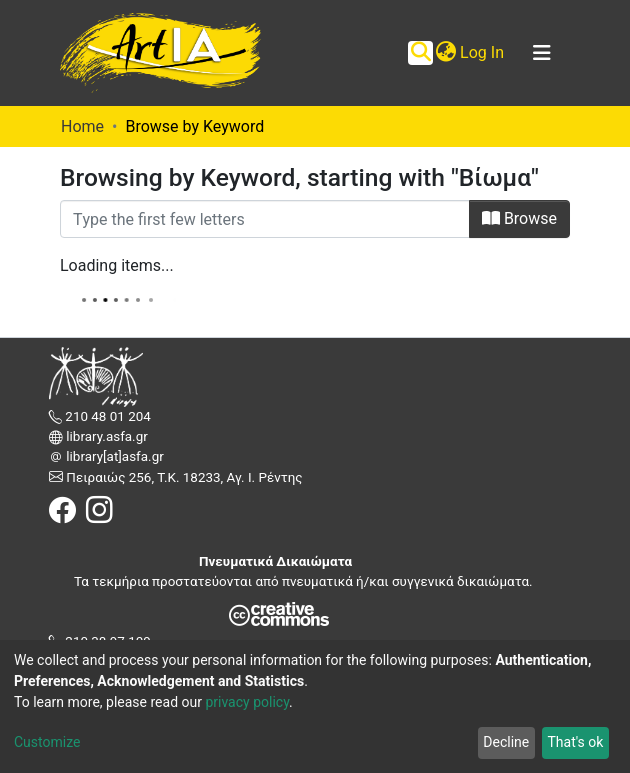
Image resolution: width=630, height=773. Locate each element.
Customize (47, 742)
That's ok (575, 742)
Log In (483, 52)
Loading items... (117, 265)
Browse (519, 218)
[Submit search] (420, 53)
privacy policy (247, 702)
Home (82, 126)
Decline (506, 742)
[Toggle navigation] (542, 53)
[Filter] (265, 219)
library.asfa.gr (105, 436)
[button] (445, 53)
